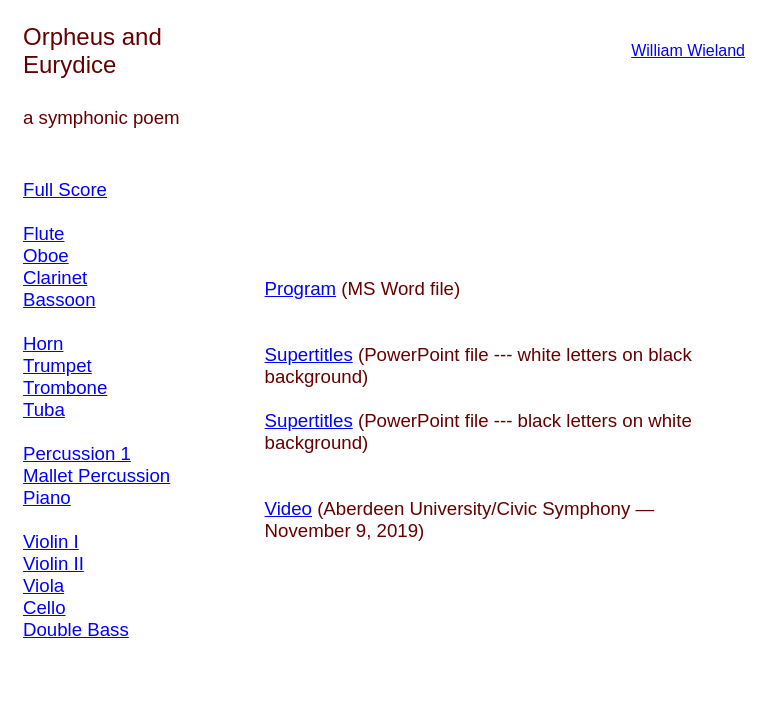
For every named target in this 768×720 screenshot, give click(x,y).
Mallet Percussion (96, 475)
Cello (44, 607)
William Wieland (688, 50)
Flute (43, 233)
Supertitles (309, 354)
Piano (47, 497)
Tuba (44, 409)
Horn (43, 343)
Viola (43, 585)
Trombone (65, 387)
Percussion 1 (77, 453)
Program (301, 288)
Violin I (51, 541)
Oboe (46, 255)
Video (288, 508)
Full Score (65, 189)
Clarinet (55, 277)
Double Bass (76, 629)
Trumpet (57, 365)
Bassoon (59, 299)
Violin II (53, 563)
